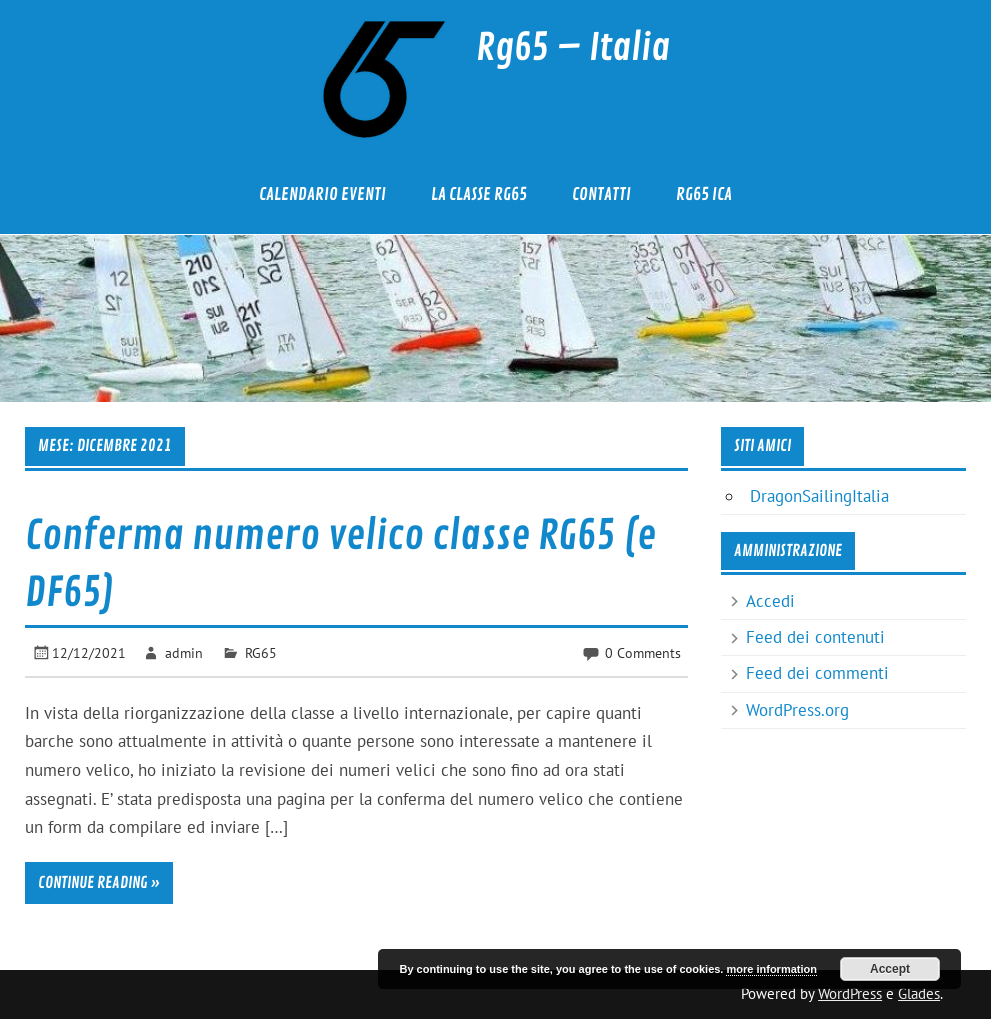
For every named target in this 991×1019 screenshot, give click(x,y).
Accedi (770, 601)
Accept (890, 969)
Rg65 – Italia (573, 48)
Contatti (601, 194)
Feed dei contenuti (815, 637)
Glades (919, 993)
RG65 (261, 652)
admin (184, 652)
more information (771, 969)
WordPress (850, 993)
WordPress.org (797, 710)
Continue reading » (99, 883)
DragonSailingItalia (819, 496)
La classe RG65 (479, 194)
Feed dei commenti (817, 673)
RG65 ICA (704, 194)
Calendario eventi (322, 194)
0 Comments (643, 652)
